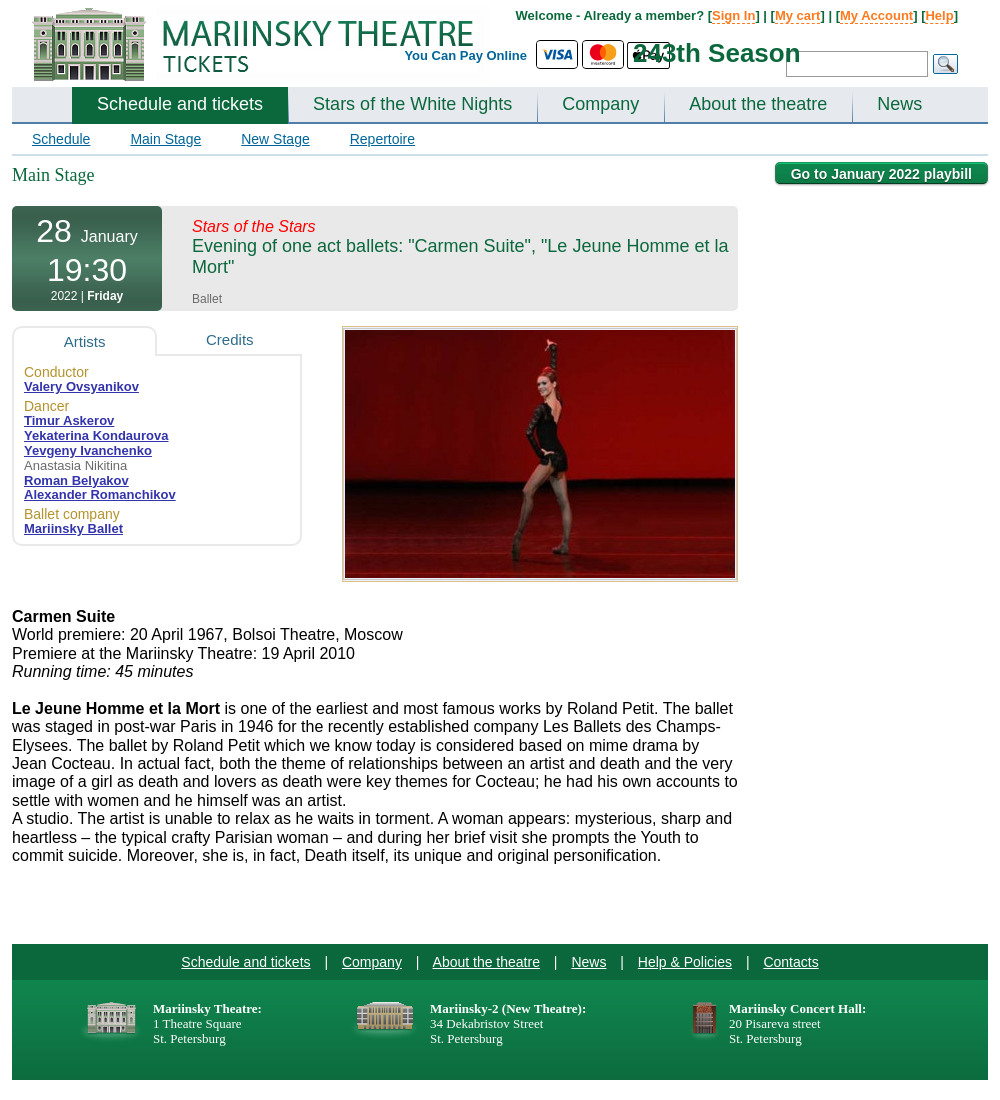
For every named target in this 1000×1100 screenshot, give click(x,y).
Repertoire (382, 139)
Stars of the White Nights (412, 104)
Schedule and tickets (180, 104)
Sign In (733, 15)
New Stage (275, 139)
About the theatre (758, 104)
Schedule (61, 139)
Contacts (790, 962)
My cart (798, 15)
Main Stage (165, 139)
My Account (876, 15)
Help (939, 15)
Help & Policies (685, 962)
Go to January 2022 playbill (881, 174)
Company (600, 104)
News (899, 104)
